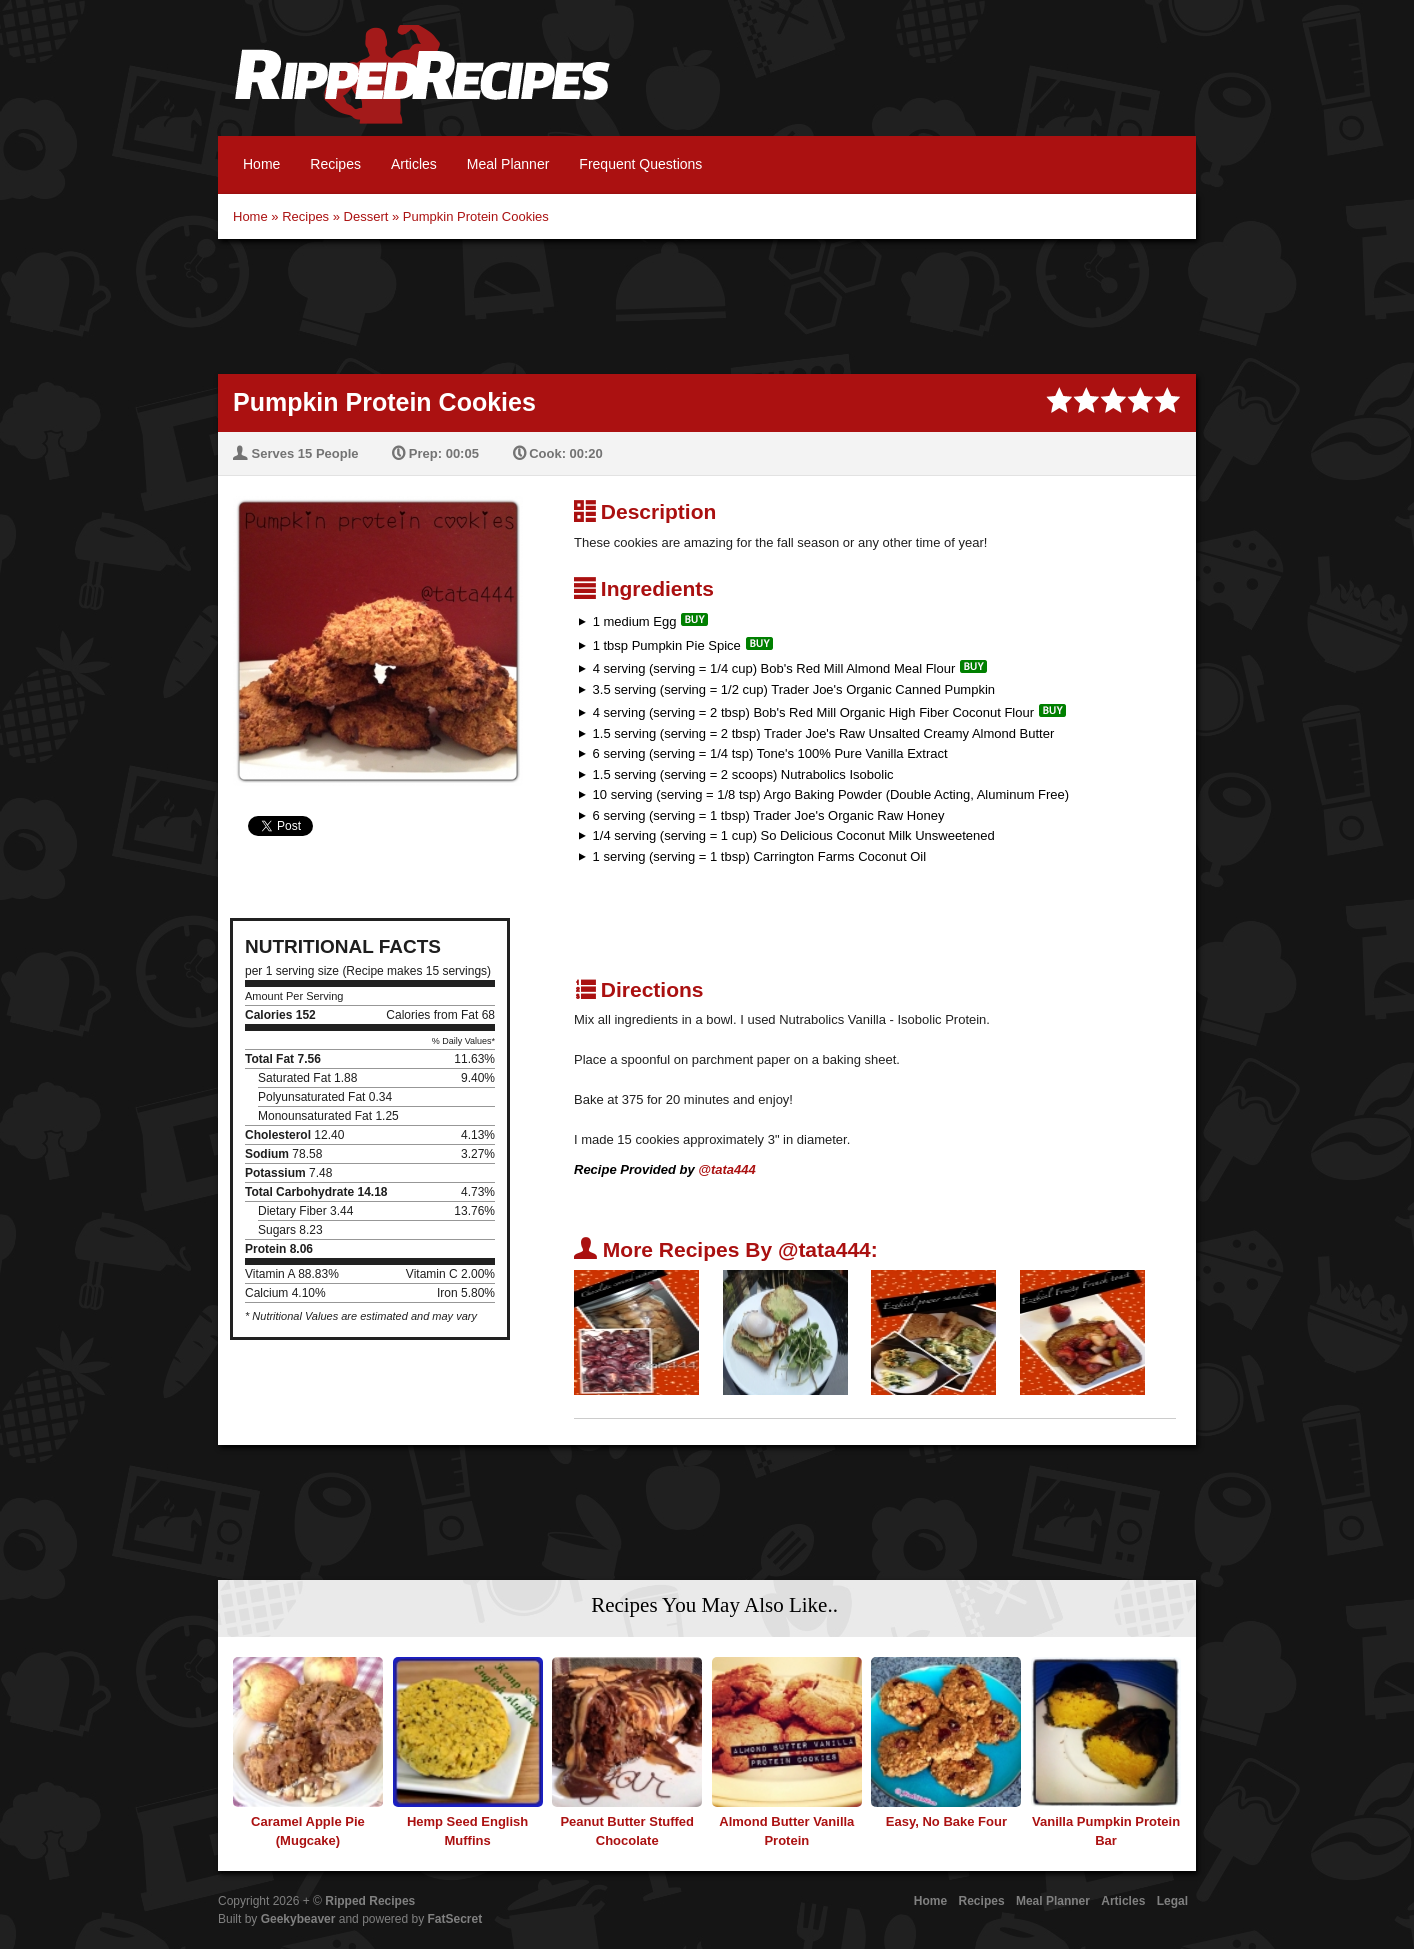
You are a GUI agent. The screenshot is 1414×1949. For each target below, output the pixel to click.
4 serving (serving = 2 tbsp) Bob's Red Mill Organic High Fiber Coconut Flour (813, 712)
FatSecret (455, 1919)
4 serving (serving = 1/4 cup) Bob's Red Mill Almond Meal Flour (774, 668)
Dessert (366, 216)
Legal (1172, 1901)
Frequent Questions (640, 164)
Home (261, 164)
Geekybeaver (298, 1919)
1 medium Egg (635, 621)
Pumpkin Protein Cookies (476, 216)
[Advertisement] (707, 304)
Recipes (335, 164)
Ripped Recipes (422, 85)
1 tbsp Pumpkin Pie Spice (667, 645)
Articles (414, 164)
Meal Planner (508, 164)
